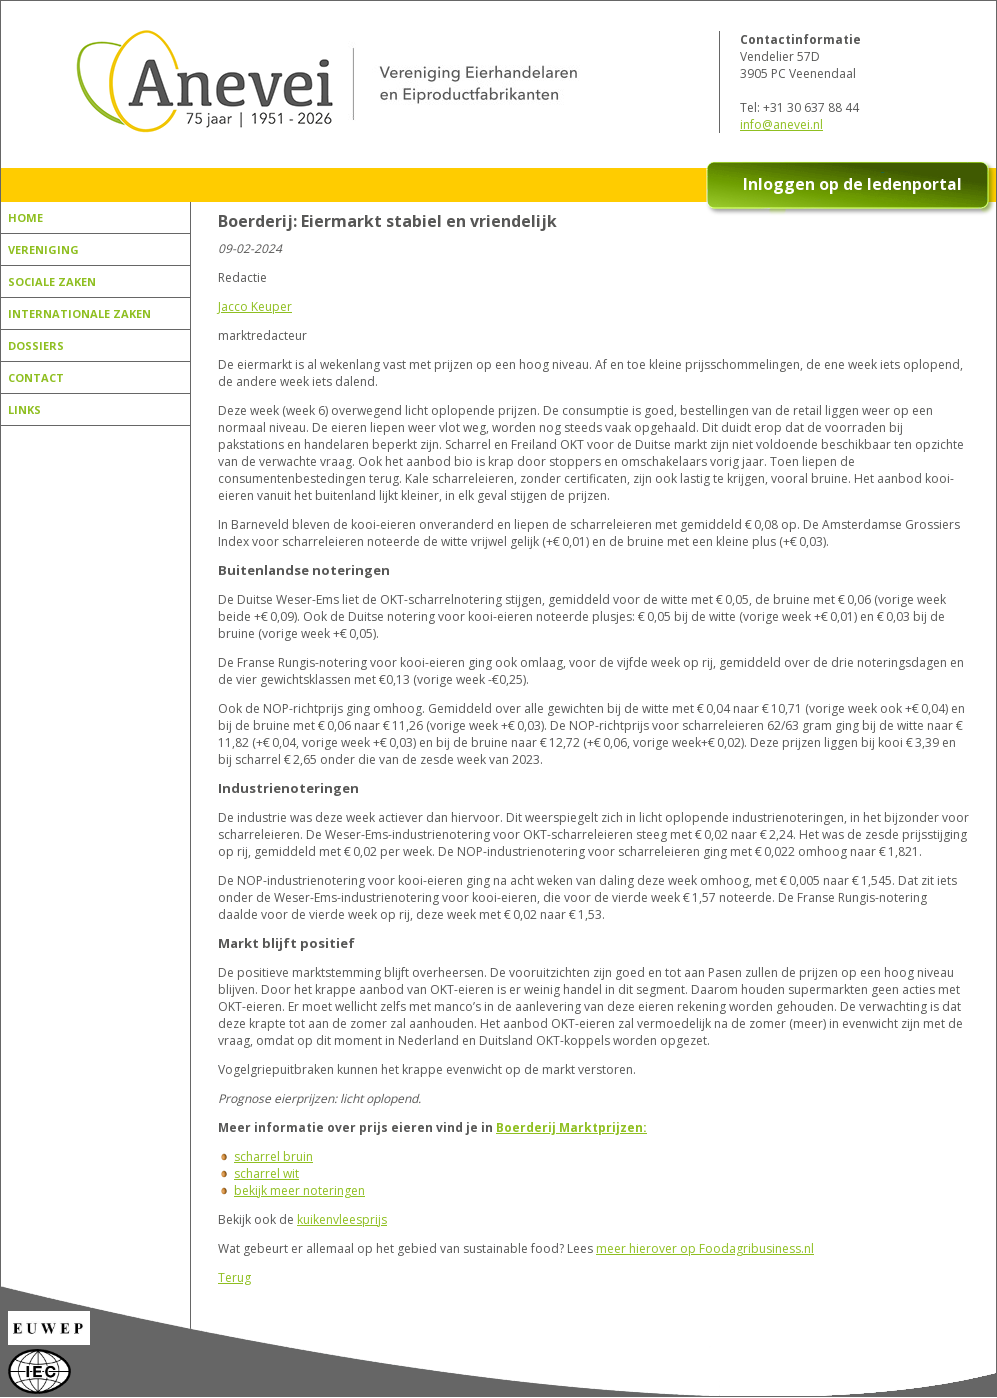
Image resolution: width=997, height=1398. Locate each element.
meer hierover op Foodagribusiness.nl (705, 1248)
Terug (234, 1277)
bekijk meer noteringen (299, 1190)
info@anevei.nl (781, 124)
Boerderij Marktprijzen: (571, 1127)
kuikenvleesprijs (342, 1219)
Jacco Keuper (255, 306)
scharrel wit (266, 1173)
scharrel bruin (273, 1156)
